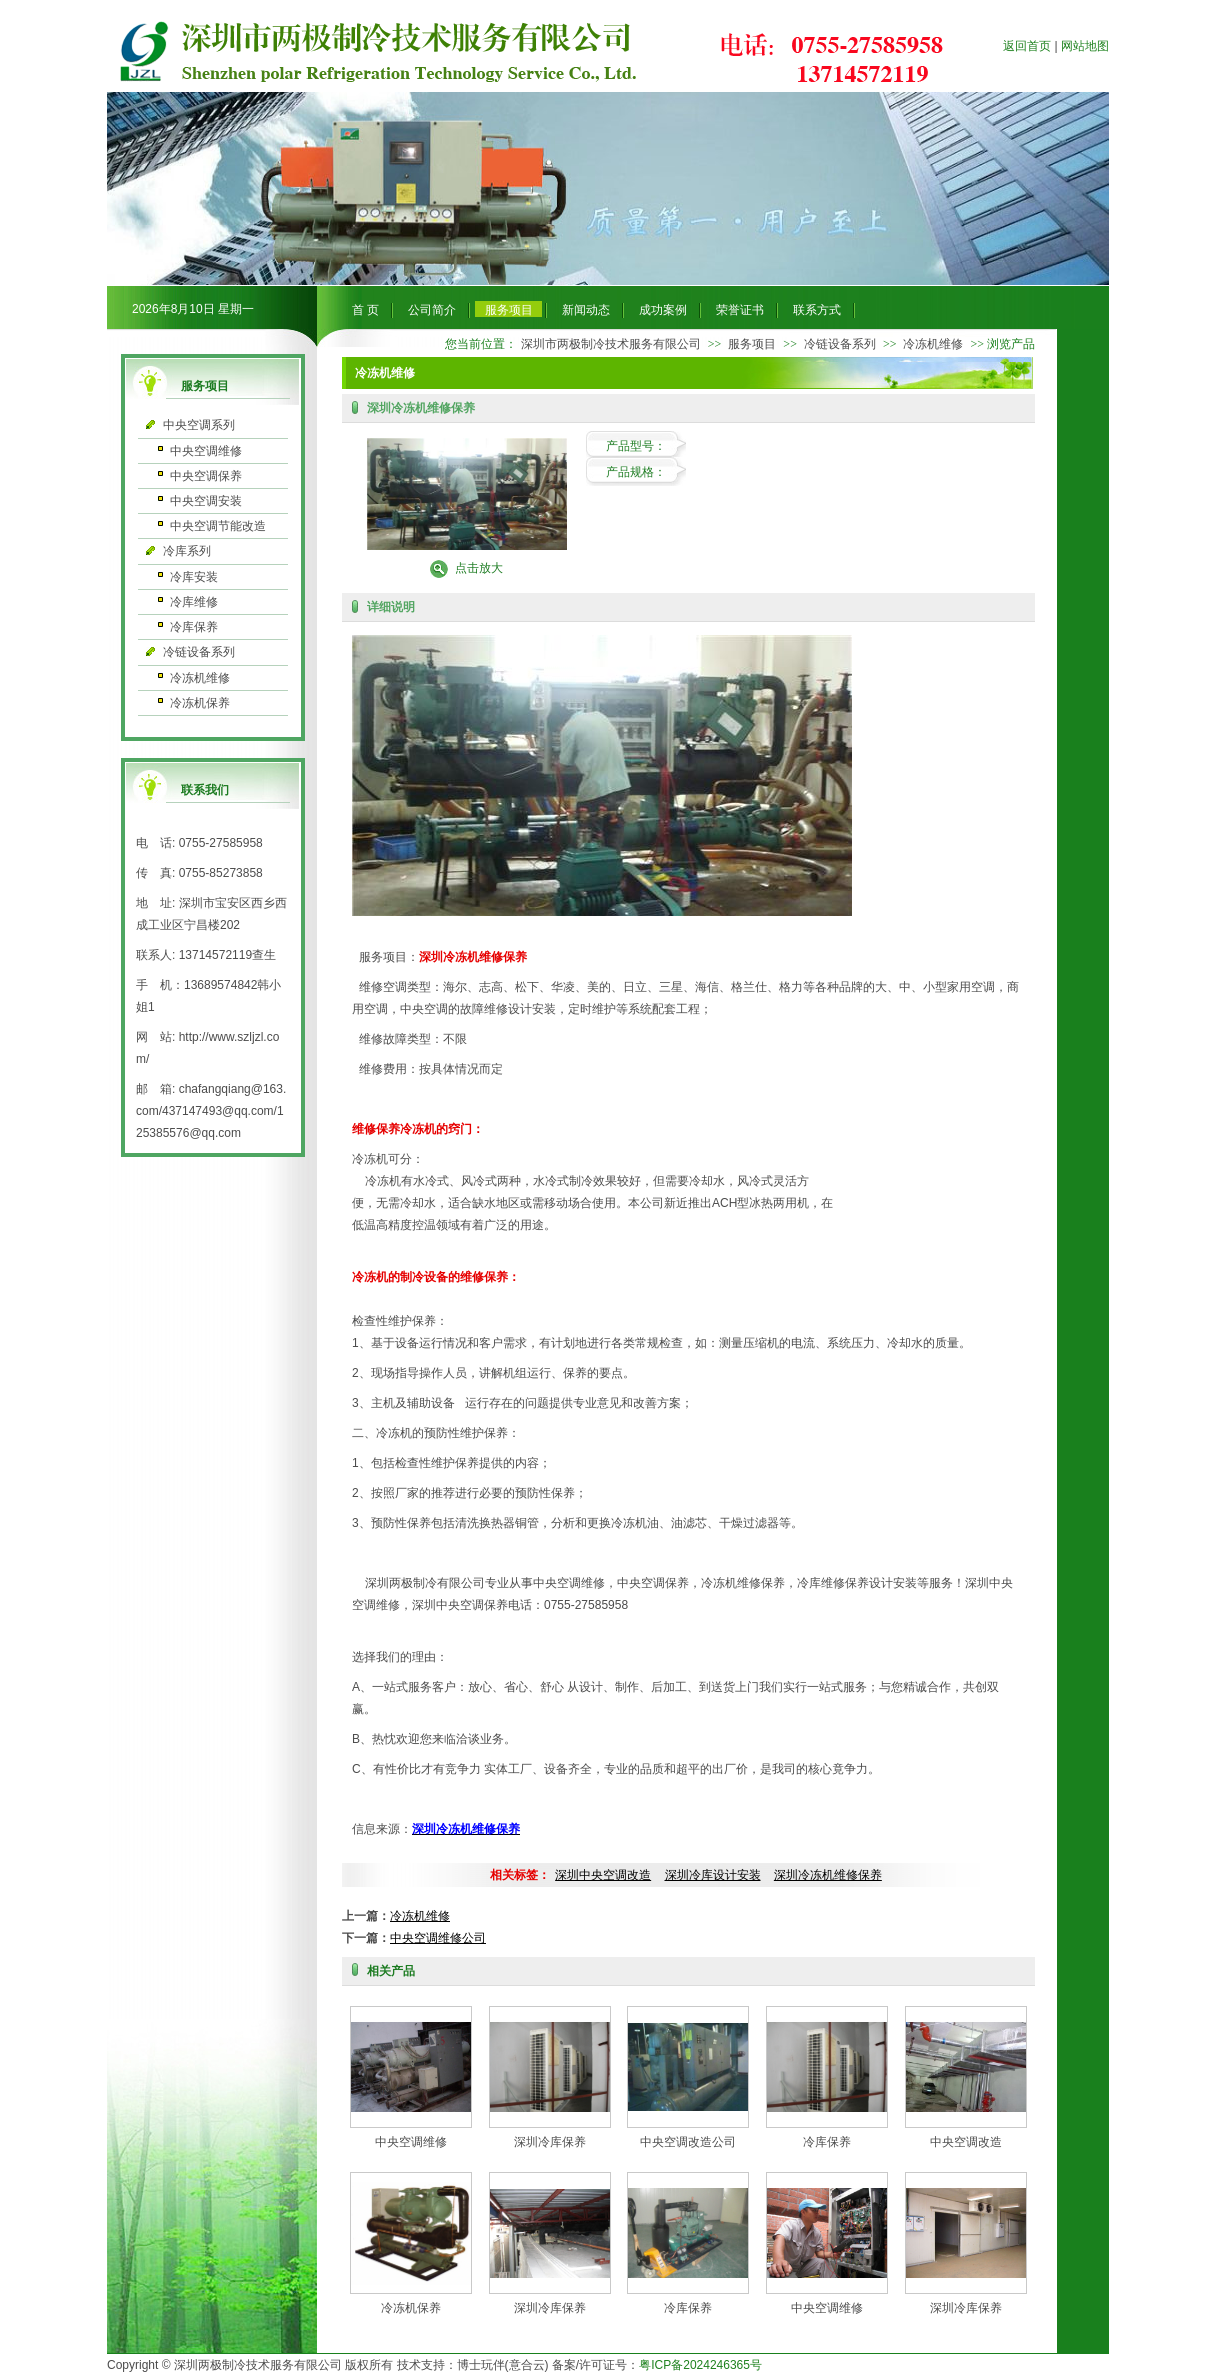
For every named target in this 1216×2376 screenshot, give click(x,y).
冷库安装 (194, 577)
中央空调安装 (206, 501)
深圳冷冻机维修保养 (828, 1875)
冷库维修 (194, 602)
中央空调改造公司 (688, 2142)
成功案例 (663, 310)
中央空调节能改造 (218, 526)
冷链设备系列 (199, 652)
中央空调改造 (966, 2142)
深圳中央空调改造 (603, 1875)
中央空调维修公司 (438, 1938)
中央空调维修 (206, 451)
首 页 (365, 310)
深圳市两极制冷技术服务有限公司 (611, 344)
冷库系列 (187, 551)
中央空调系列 (199, 425)
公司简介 (432, 310)
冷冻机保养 (200, 703)
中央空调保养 (206, 476)
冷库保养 (194, 627)
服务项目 (509, 310)
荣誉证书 (740, 310)
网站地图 (1085, 46)
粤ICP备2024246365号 (700, 2365)
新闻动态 (586, 310)
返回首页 (1027, 46)
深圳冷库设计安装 (713, 1875)
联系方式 (817, 310)
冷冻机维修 (200, 678)
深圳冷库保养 (550, 2142)
